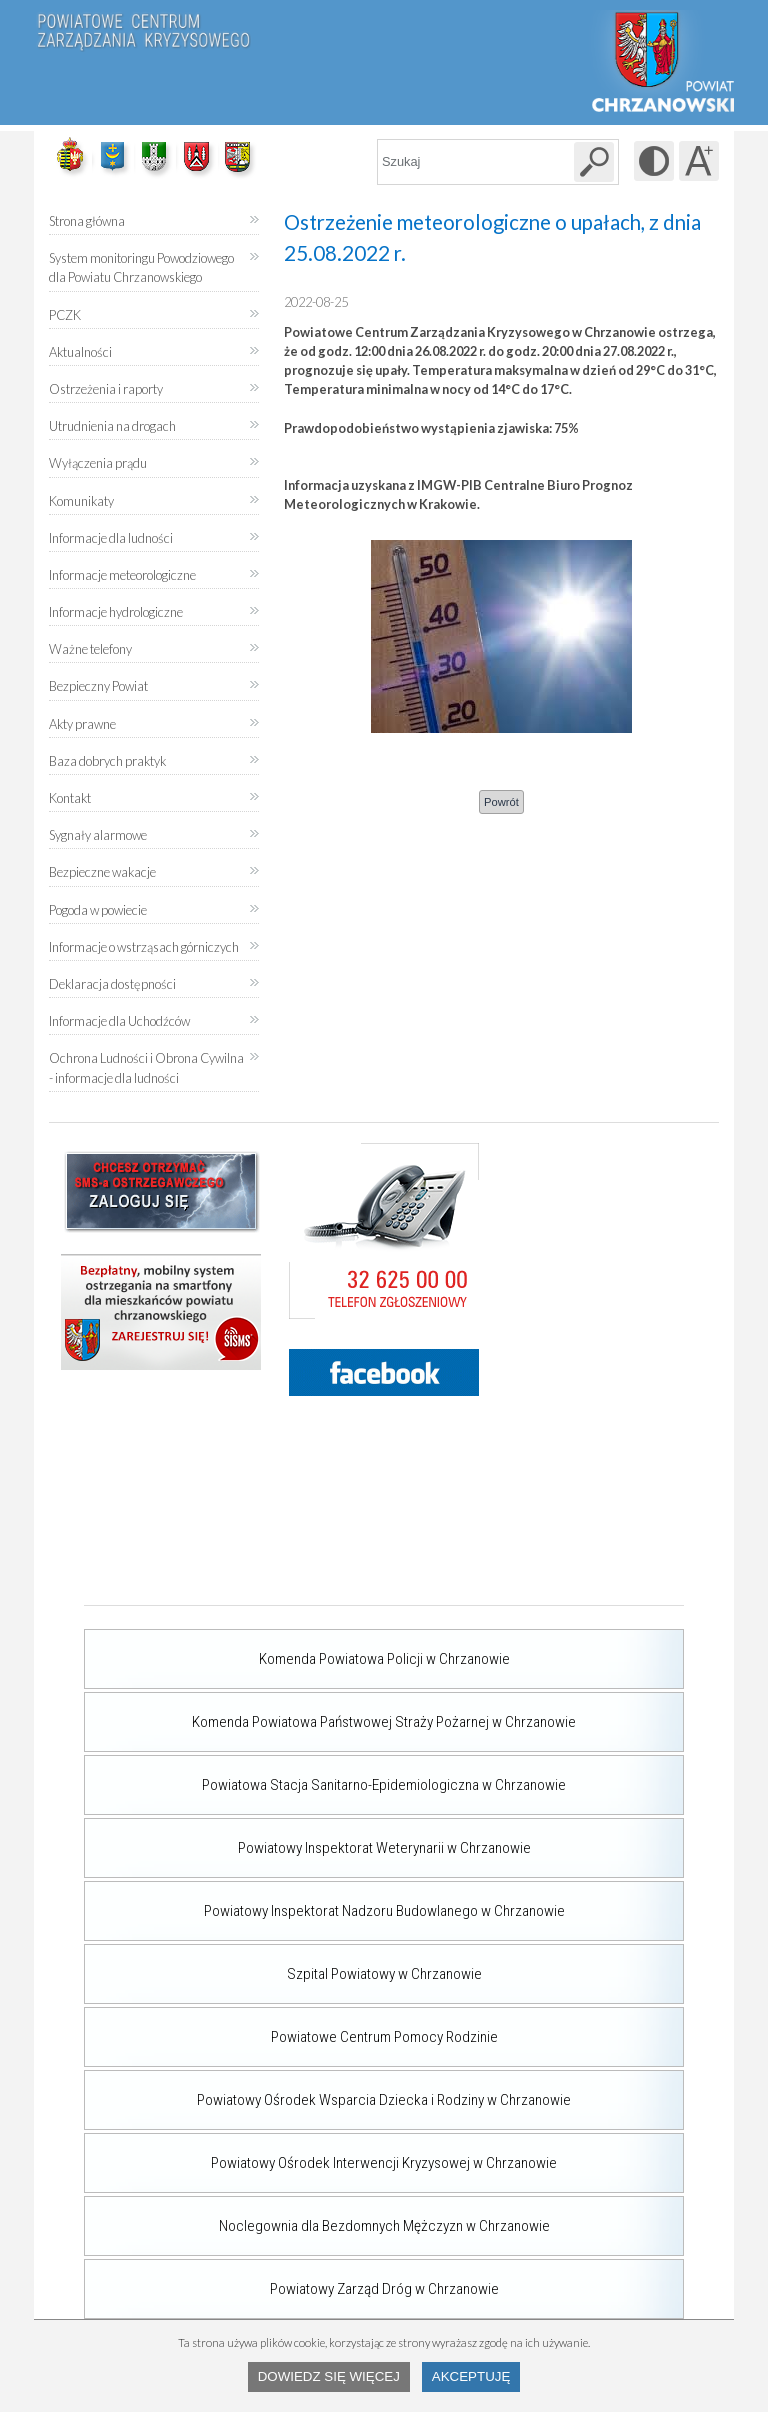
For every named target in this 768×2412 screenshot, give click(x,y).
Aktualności (80, 352)
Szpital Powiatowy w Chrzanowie (283, 1963)
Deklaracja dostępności (112, 984)
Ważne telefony (90, 649)
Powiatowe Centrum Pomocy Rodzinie (291, 2026)
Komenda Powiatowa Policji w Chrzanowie (297, 1648)
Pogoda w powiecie (98, 903)
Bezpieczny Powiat (98, 686)
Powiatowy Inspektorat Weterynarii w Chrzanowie (307, 1837)
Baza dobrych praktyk (107, 761)
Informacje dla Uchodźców (119, 1021)
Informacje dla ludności (111, 538)
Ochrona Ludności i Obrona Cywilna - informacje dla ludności (146, 1067)
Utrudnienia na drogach (112, 426)
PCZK (65, 315)
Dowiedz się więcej (329, 2376)
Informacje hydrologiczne (116, 612)
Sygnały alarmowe (98, 835)
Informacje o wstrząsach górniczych (144, 947)
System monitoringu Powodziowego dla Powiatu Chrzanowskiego (141, 267)
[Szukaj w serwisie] (594, 162)
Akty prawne (82, 724)
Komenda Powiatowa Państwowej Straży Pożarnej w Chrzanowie (330, 1711)
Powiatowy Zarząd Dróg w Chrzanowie (291, 2278)
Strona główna (87, 221)
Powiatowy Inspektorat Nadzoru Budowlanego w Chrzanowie (324, 1900)
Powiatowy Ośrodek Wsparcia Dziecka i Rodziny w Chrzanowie (327, 2089)
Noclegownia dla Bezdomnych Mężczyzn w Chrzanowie (317, 2215)
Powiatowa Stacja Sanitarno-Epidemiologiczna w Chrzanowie (325, 1774)
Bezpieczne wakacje (102, 872)
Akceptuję (471, 2376)
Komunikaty (81, 501)
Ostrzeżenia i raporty (106, 389)
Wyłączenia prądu (98, 456)
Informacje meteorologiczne (122, 575)
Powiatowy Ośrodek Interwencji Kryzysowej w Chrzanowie (320, 2152)
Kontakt (70, 798)
